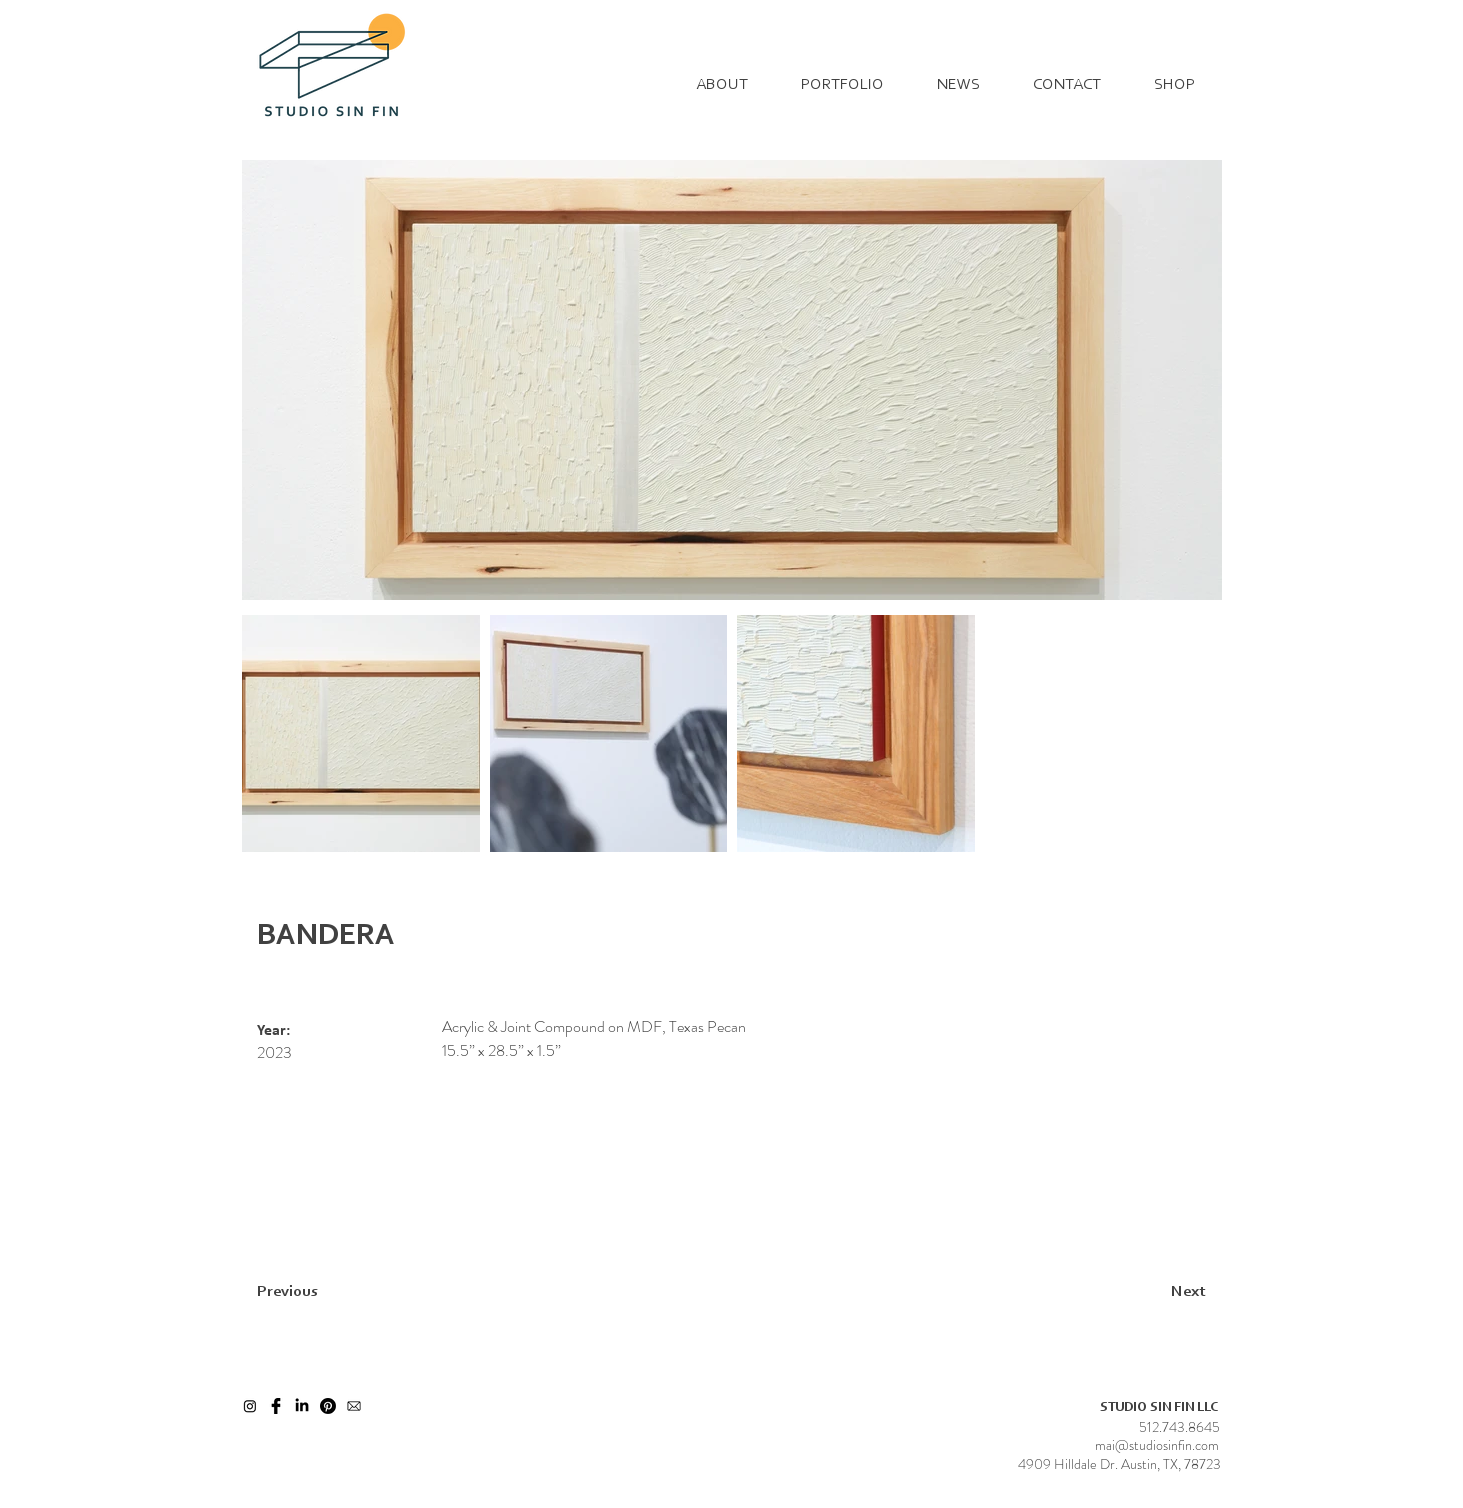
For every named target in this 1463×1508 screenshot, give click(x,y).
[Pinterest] (328, 1406)
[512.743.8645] (1179, 1428)
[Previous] (328, 1292)
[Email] (354, 1406)
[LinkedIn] (302, 1406)
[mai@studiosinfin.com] (1157, 1446)
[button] (843, 85)
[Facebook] (276, 1406)
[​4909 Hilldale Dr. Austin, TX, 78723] (1119, 1465)
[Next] (1139, 1292)
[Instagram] (250, 1406)
